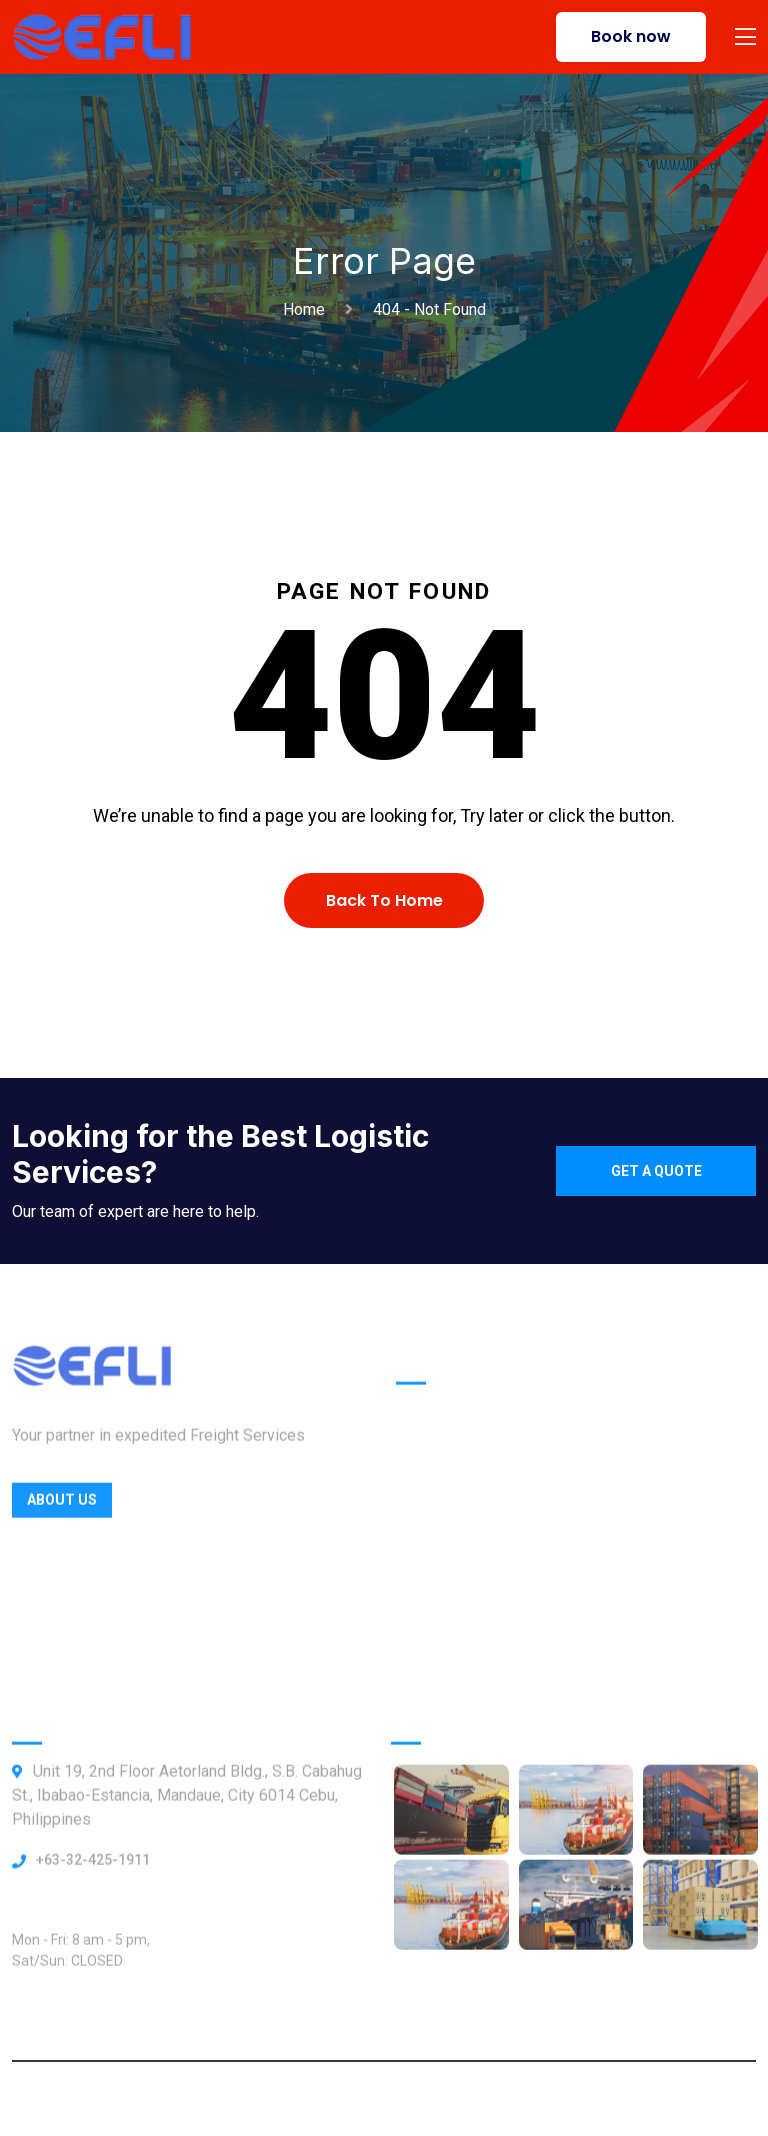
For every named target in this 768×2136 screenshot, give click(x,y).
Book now (631, 36)
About (417, 1548)
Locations (433, 1506)
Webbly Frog (548, 2099)
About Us (62, 1511)
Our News (431, 1632)
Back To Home (384, 900)
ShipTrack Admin (457, 1674)
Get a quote (656, 1171)
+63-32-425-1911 (93, 1871)
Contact (425, 1590)
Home (308, 309)
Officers (425, 1464)
